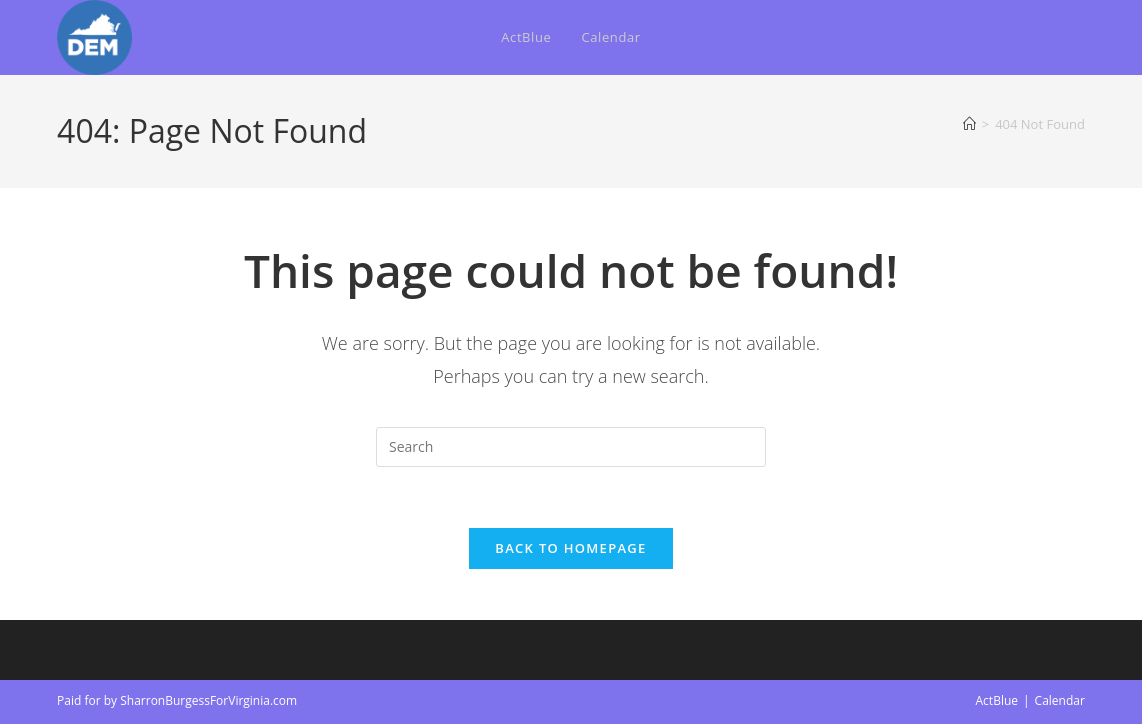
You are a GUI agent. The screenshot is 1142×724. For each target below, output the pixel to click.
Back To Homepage (570, 548)
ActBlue (997, 700)
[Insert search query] (571, 447)
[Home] (969, 124)
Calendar (1060, 700)
